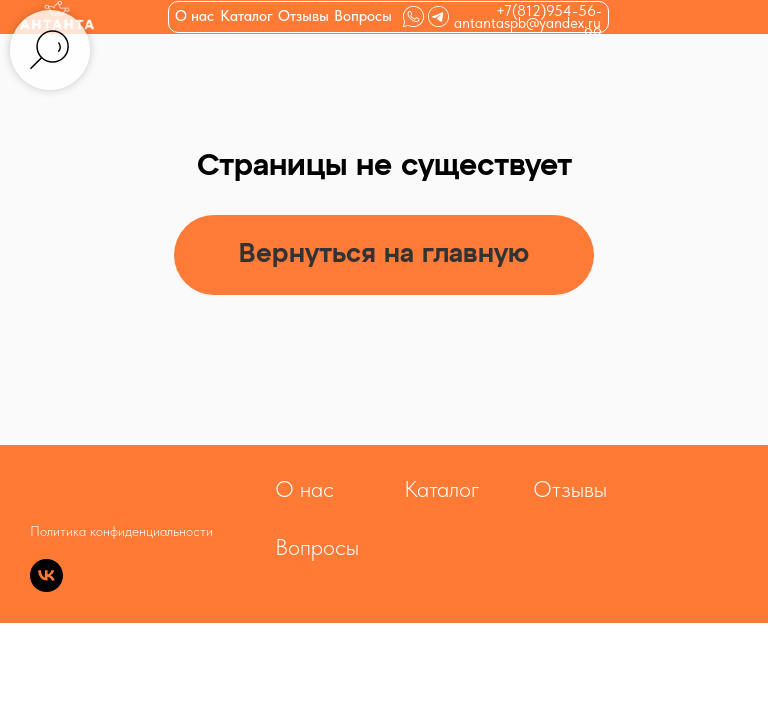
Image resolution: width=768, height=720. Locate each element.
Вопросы (363, 16)
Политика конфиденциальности (121, 531)
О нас (194, 16)
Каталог (442, 489)
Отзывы (303, 16)
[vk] (46, 586)
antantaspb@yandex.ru (527, 23)
